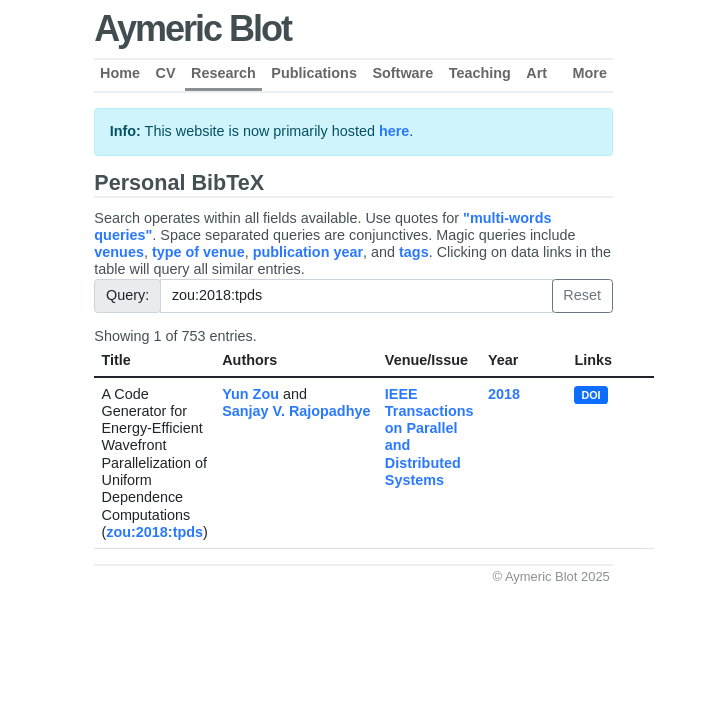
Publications (314, 73)
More (590, 73)
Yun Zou (250, 394)
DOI (590, 395)
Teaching (480, 73)
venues (119, 252)
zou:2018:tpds (154, 532)
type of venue (198, 252)
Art (536, 73)
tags (414, 252)
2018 (504, 394)
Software (402, 73)
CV (166, 73)
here (394, 131)
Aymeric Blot (192, 28)
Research (223, 73)
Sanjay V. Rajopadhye (296, 411)
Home (120, 73)
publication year (308, 252)
